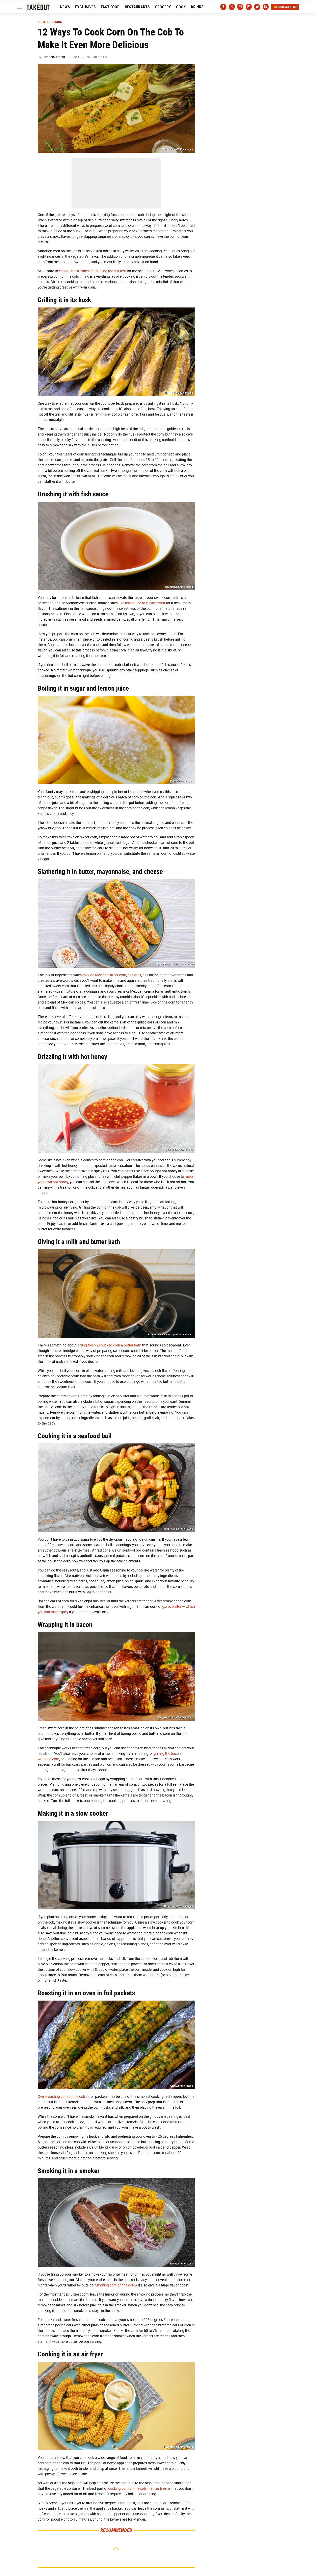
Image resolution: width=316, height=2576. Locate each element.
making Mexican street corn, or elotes (112, 975)
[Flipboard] (249, 7)
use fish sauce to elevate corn (141, 603)
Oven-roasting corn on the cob (61, 2096)
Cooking (56, 22)
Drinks (197, 6)
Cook (181, 6)
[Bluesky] (257, 7)
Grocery (163, 6)
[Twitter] (232, 7)
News (65, 6)
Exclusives (85, 6)
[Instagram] (240, 7)
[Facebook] (223, 7)
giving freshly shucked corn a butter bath (109, 1345)
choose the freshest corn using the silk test (92, 271)
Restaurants (137, 6)
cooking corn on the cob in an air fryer (137, 2488)
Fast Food (110, 6)
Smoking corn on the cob (114, 2285)
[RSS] (266, 7)
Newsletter (285, 7)
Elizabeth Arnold (53, 57)
